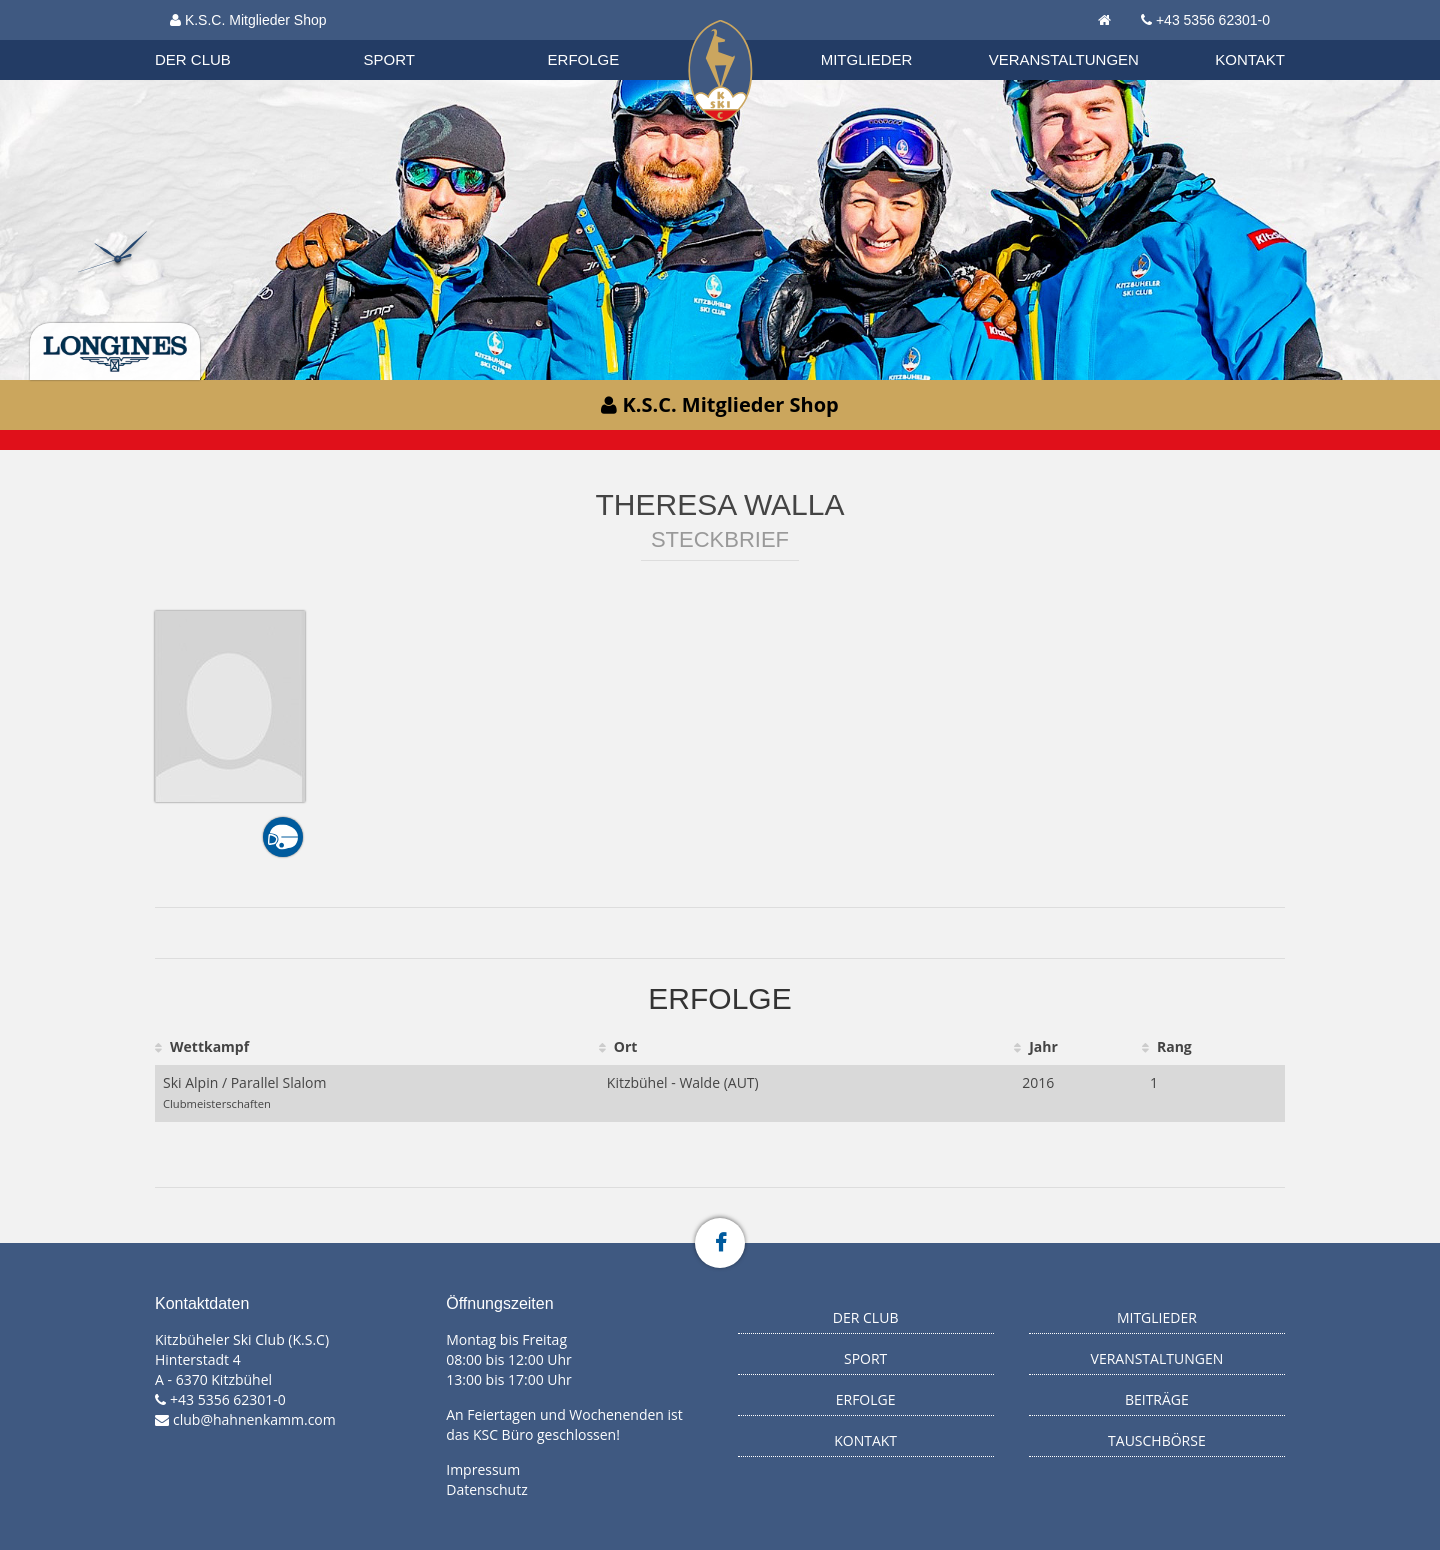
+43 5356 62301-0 (1213, 20)
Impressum (483, 1469)
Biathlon (211, 39)
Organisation (212, 39)
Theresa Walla (720, 504)
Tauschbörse (1157, 1440)
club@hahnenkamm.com (254, 1419)
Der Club (193, 59)
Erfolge (584, 59)
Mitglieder (867, 59)
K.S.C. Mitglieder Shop (248, 20)
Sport (389, 59)
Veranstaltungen (1064, 59)
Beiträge (1157, 1399)
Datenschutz (486, 1489)
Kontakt (1250, 59)
